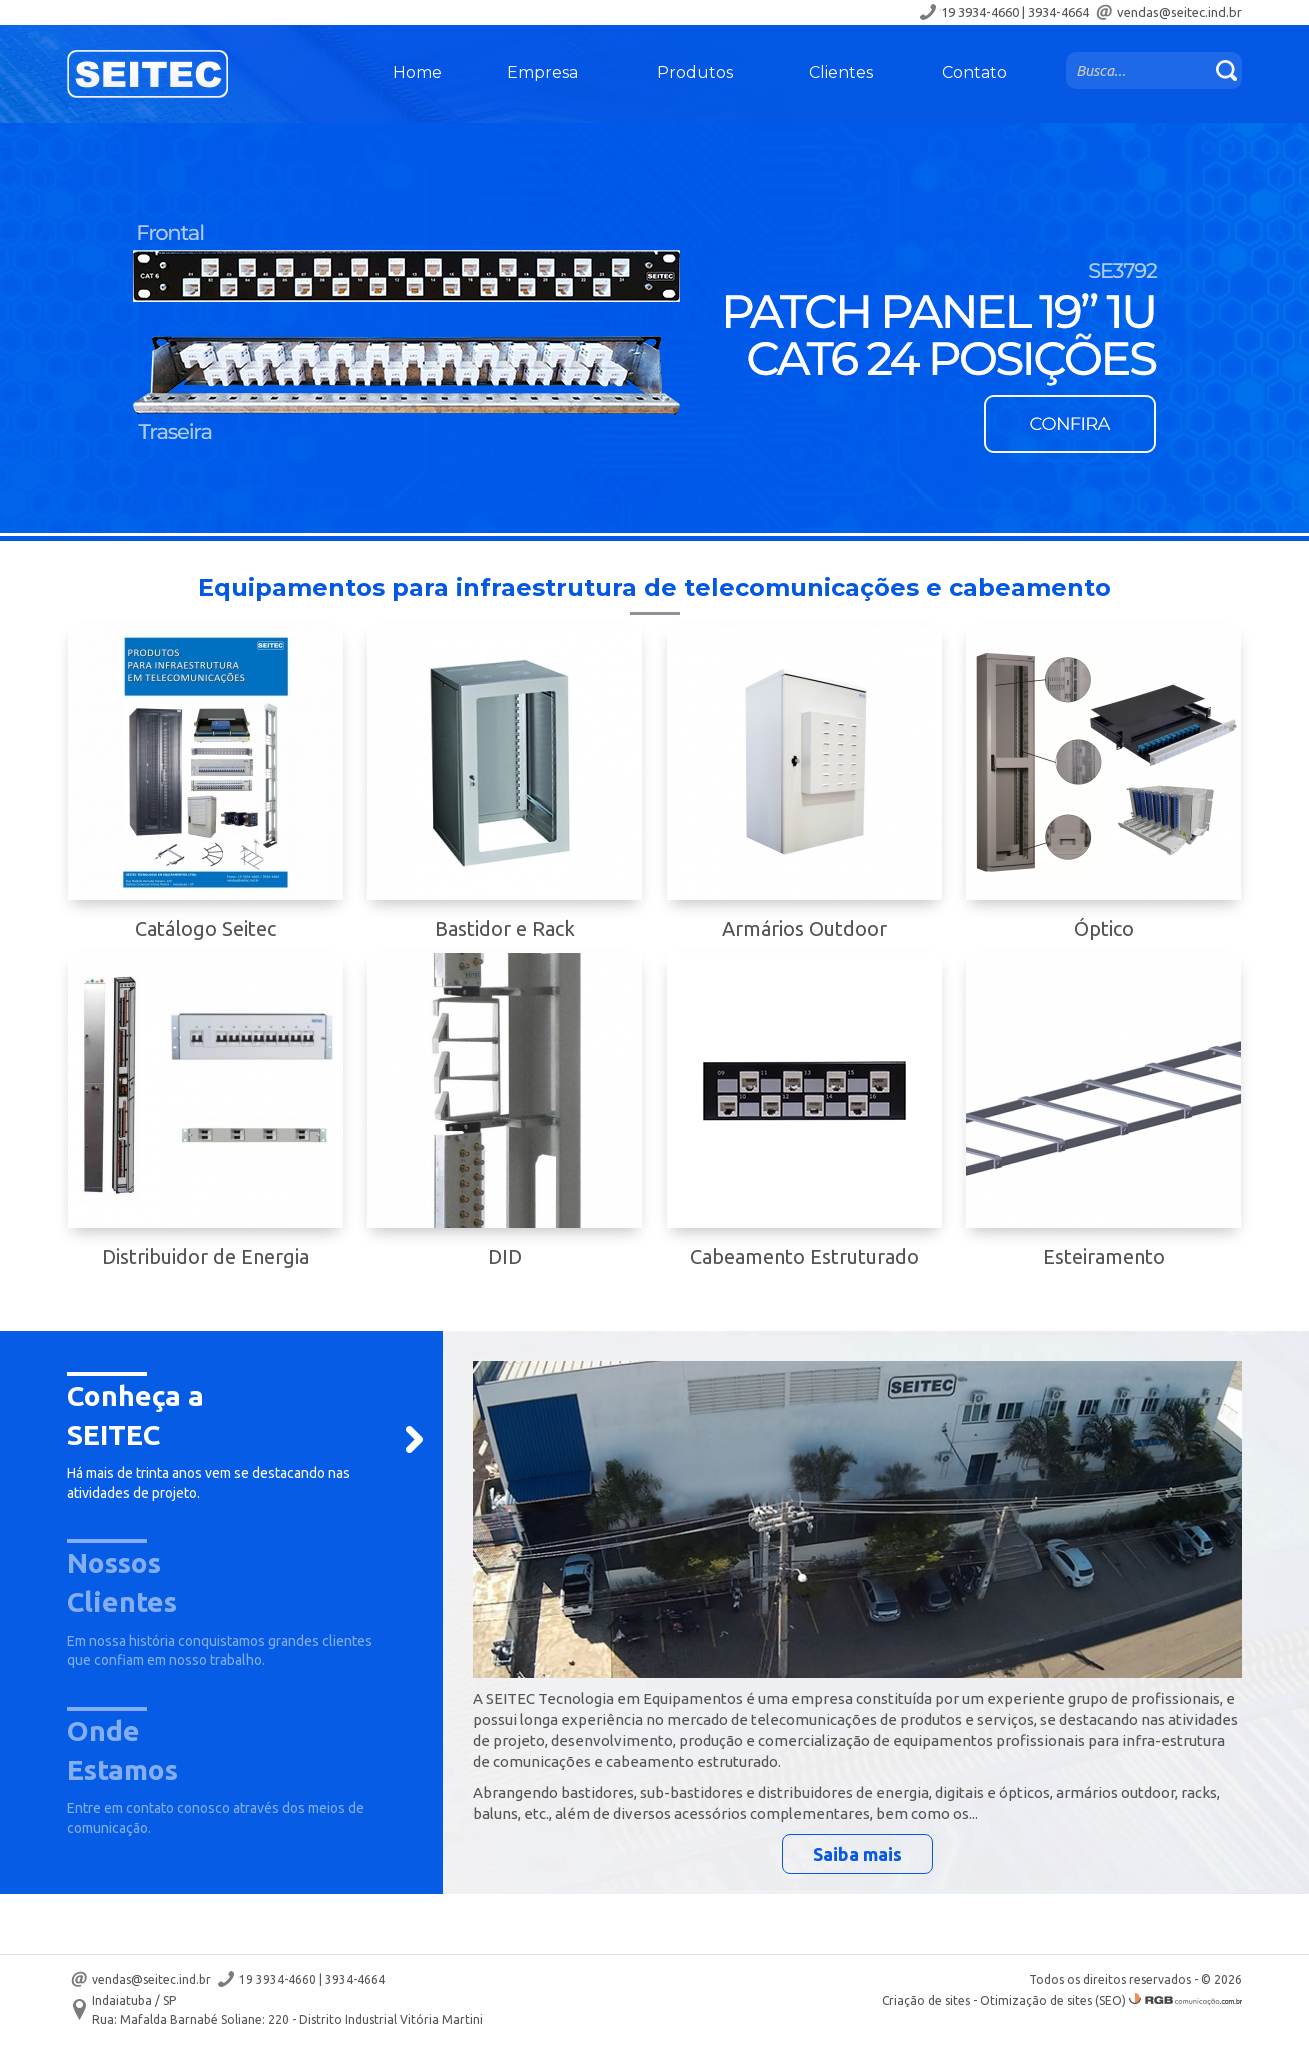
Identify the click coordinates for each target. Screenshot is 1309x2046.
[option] (654, 328)
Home (417, 72)
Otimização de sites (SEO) (1053, 2000)
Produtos (695, 72)
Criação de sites (926, 2000)
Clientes (841, 72)
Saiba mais (857, 1854)
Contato (974, 72)
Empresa (542, 72)
